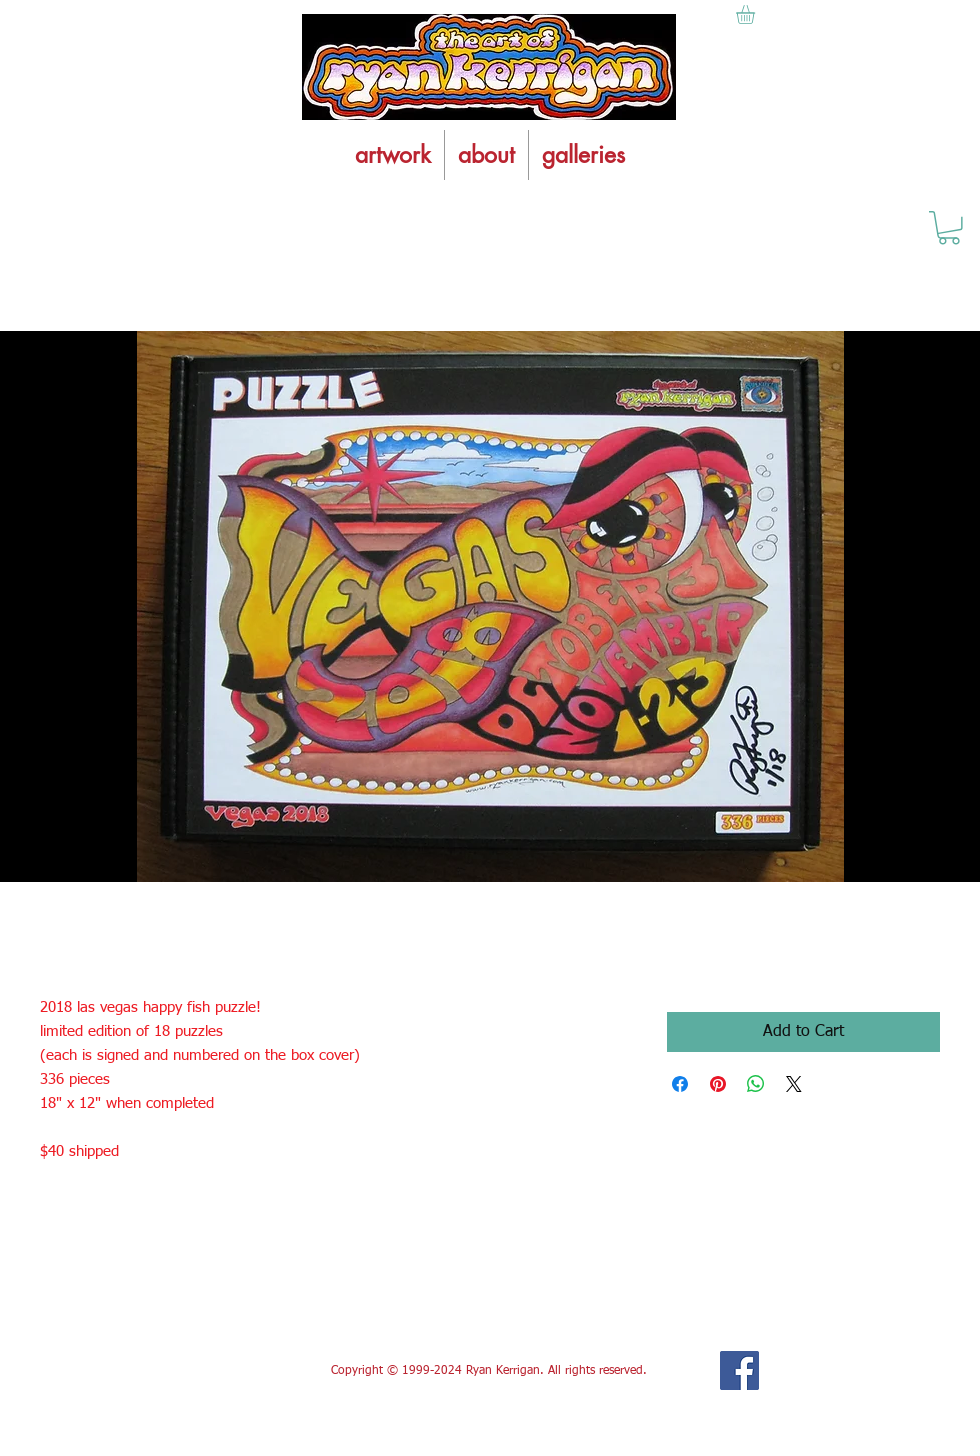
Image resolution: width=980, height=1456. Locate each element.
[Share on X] (794, 1084)
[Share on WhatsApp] (756, 1084)
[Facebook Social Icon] (739, 1370)
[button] (949, 228)
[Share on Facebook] (680, 1084)
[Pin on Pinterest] (718, 1084)
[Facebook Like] (188, 1371)
